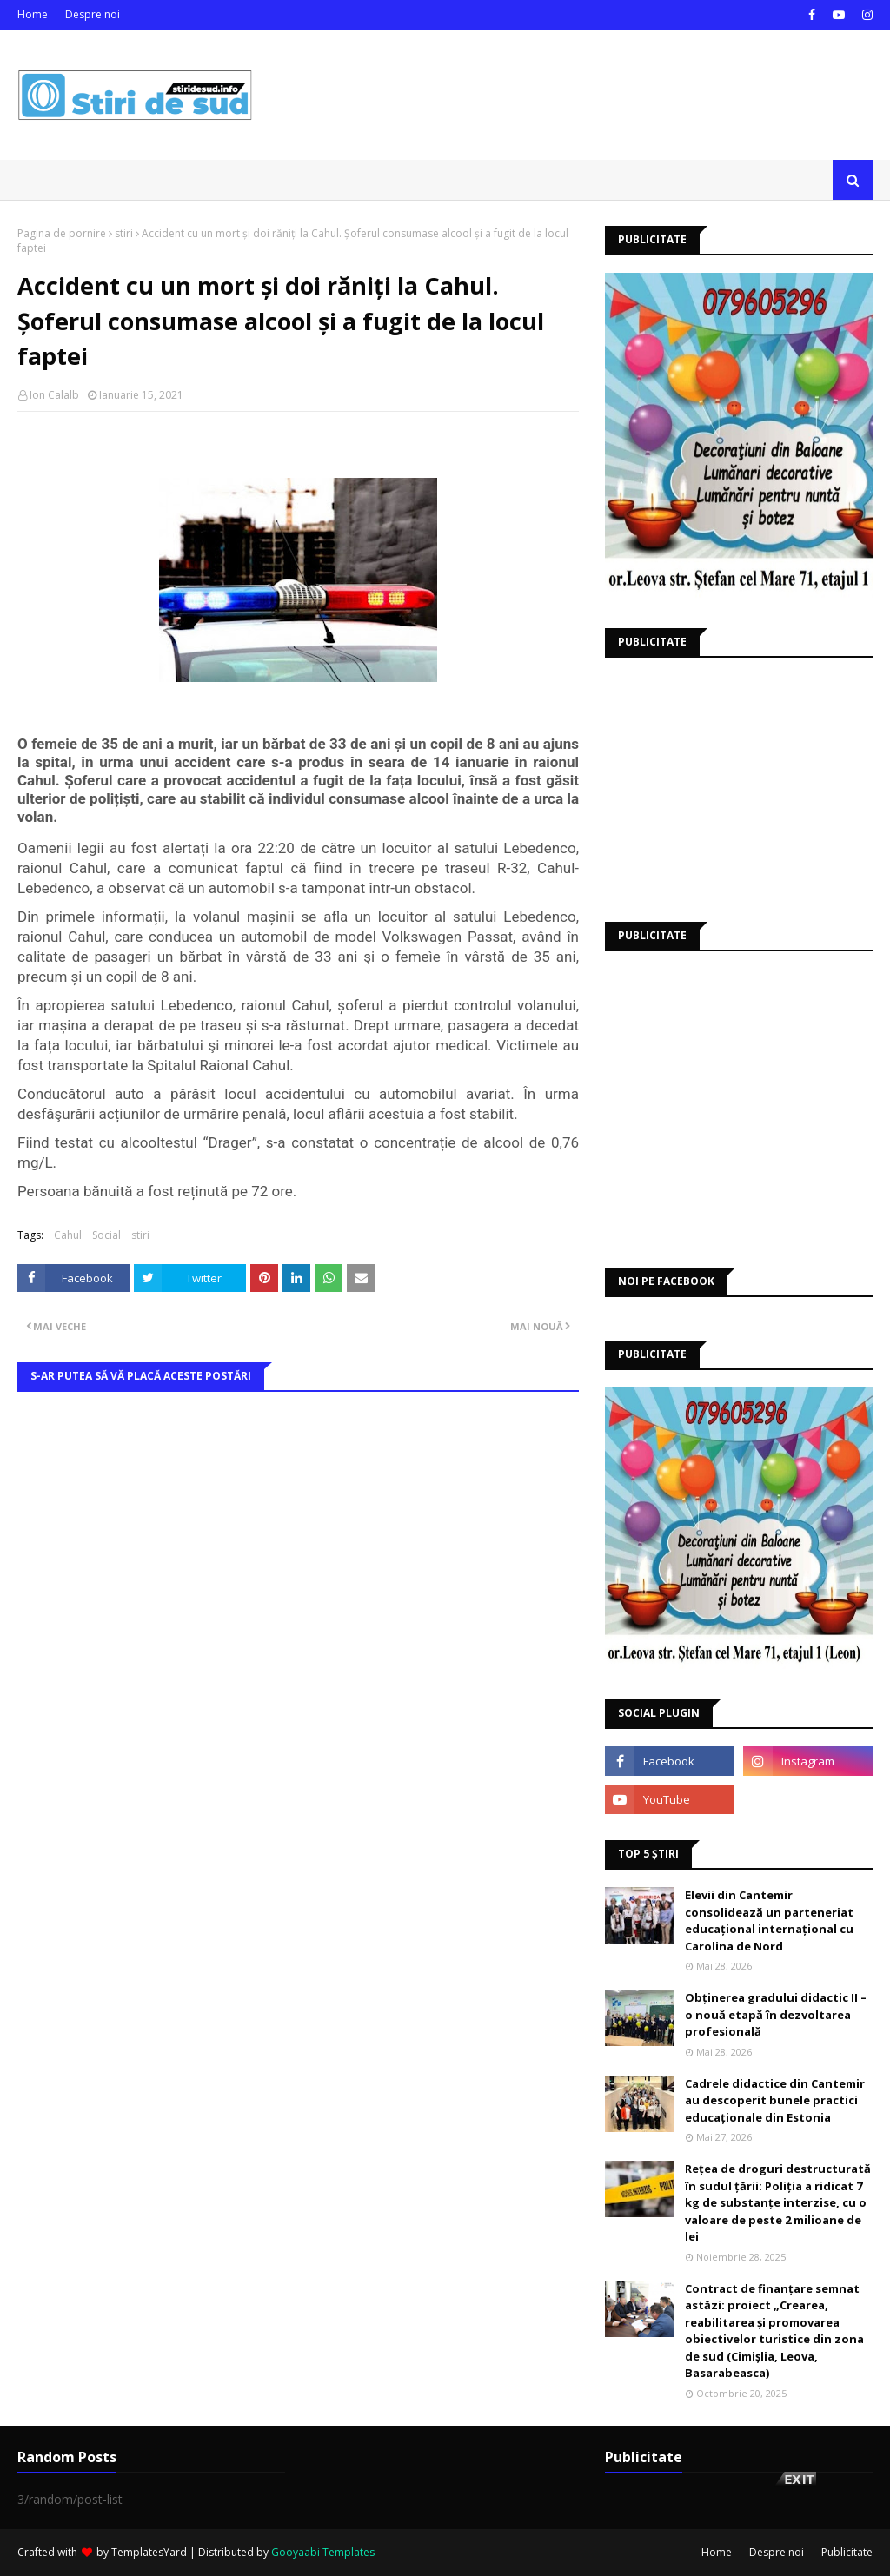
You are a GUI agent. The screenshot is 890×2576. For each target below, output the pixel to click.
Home (32, 14)
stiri (124, 233)
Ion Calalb (54, 394)
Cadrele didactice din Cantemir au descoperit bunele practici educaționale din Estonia (775, 2100)
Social (106, 1235)
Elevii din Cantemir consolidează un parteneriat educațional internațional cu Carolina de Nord (769, 1920)
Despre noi (92, 14)
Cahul (68, 1235)
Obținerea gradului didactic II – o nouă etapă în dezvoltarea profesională (776, 2014)
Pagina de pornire (61, 233)
